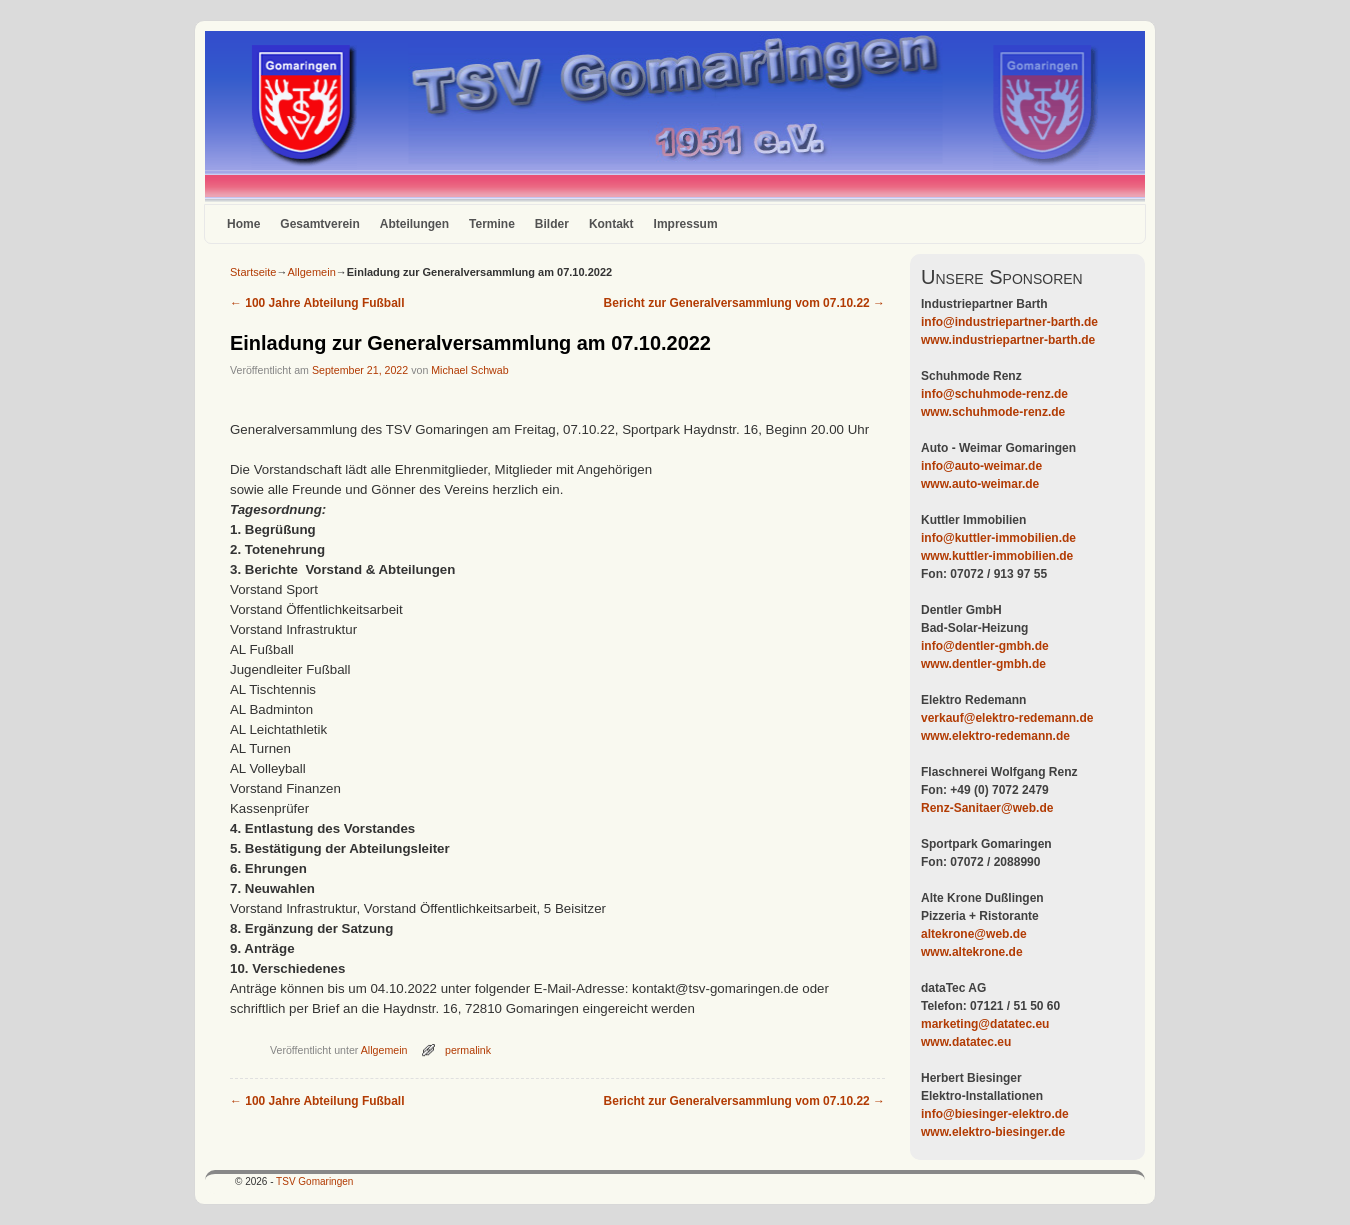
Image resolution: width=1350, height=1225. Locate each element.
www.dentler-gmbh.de (983, 664)
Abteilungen (414, 224)
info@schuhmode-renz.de (994, 394)
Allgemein (311, 272)
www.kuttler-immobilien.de (997, 556)
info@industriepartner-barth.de (1009, 322)
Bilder (552, 224)
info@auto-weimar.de (981, 466)
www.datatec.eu (966, 1042)
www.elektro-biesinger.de (993, 1132)
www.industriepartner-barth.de (1008, 340)
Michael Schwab (469, 370)
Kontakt (611, 224)
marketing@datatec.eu (985, 1024)
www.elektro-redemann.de (995, 736)
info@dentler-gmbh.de (985, 646)
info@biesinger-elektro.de (995, 1114)
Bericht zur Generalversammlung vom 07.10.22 (744, 303)
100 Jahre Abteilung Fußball (317, 303)
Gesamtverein (319, 224)
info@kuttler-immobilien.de (998, 538)
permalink (468, 1050)
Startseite (253, 272)
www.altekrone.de (972, 952)
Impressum (686, 224)
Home (243, 224)
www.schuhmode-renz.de (993, 412)
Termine (492, 224)
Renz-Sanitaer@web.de (987, 808)
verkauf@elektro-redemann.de (1007, 718)
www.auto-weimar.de (980, 484)
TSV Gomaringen (314, 1181)
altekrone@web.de (974, 934)
